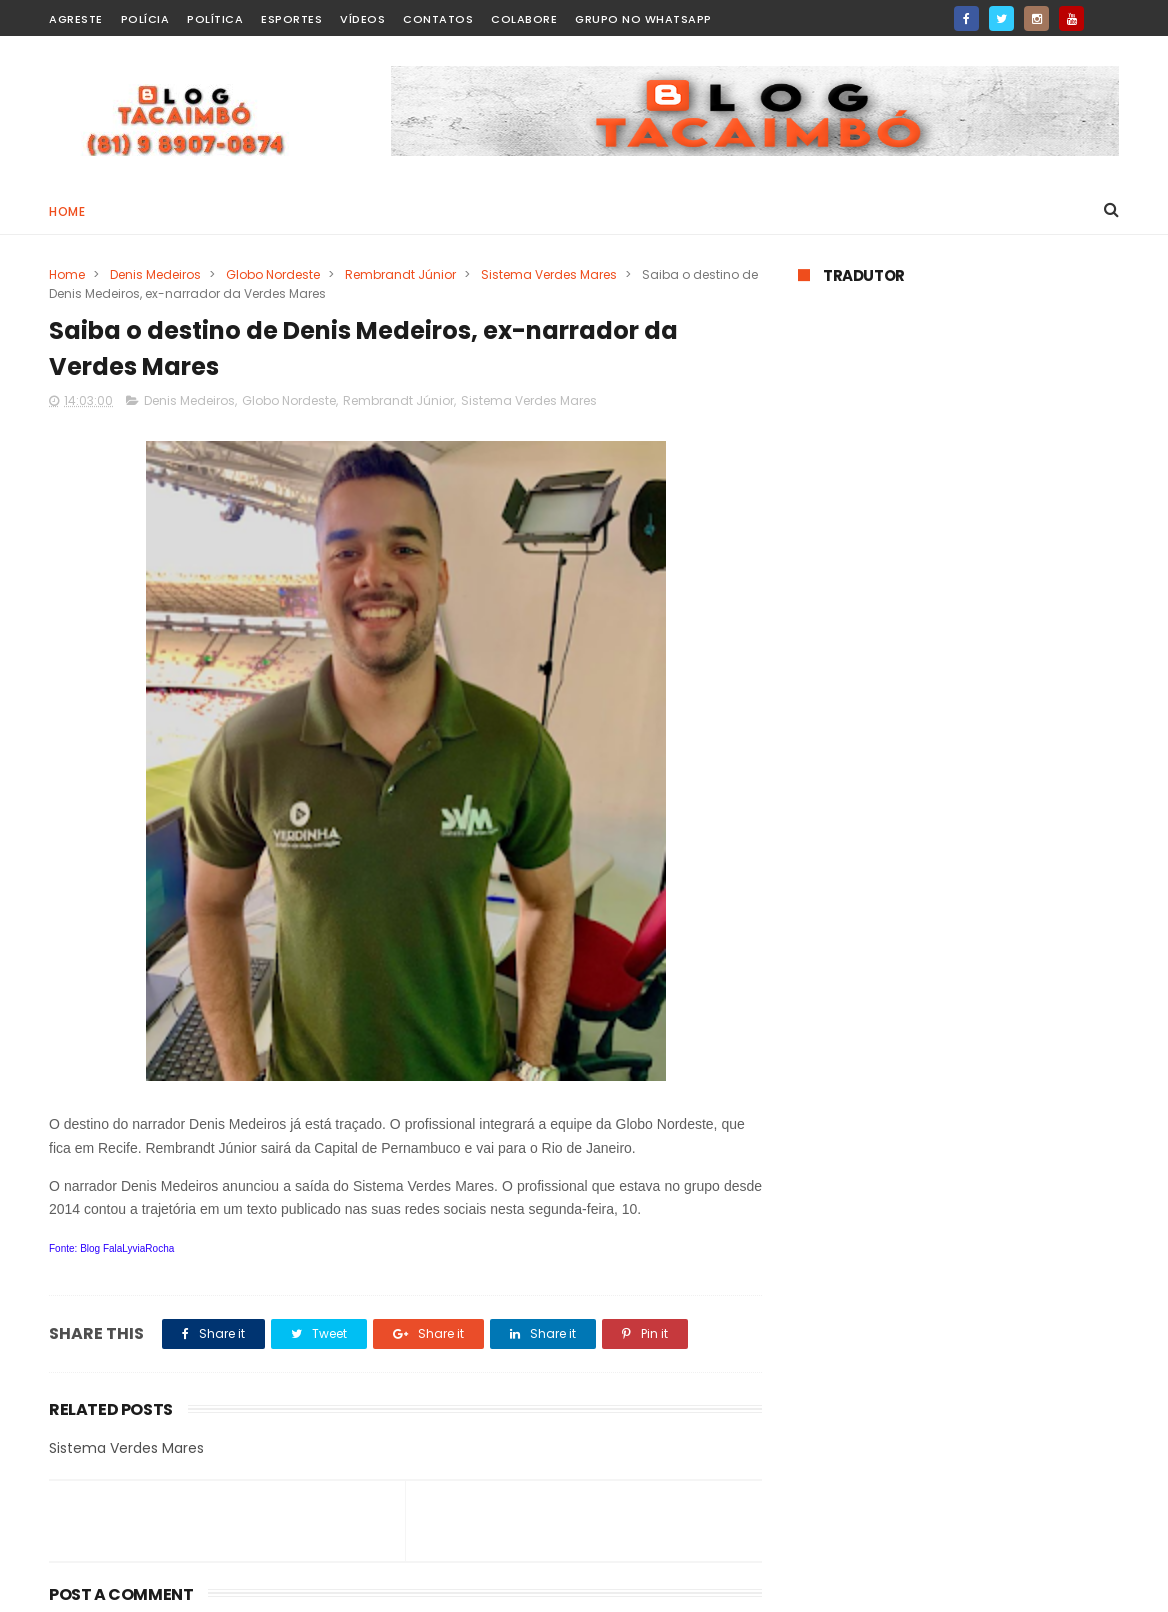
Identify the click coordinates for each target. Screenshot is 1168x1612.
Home (67, 211)
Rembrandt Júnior (400, 274)
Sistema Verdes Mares (549, 274)
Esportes (291, 19)
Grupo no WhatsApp (643, 19)
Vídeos (362, 19)
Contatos (438, 19)
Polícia (145, 19)
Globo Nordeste (273, 274)
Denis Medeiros (155, 274)
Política (215, 19)
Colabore (524, 19)
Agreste (76, 19)
